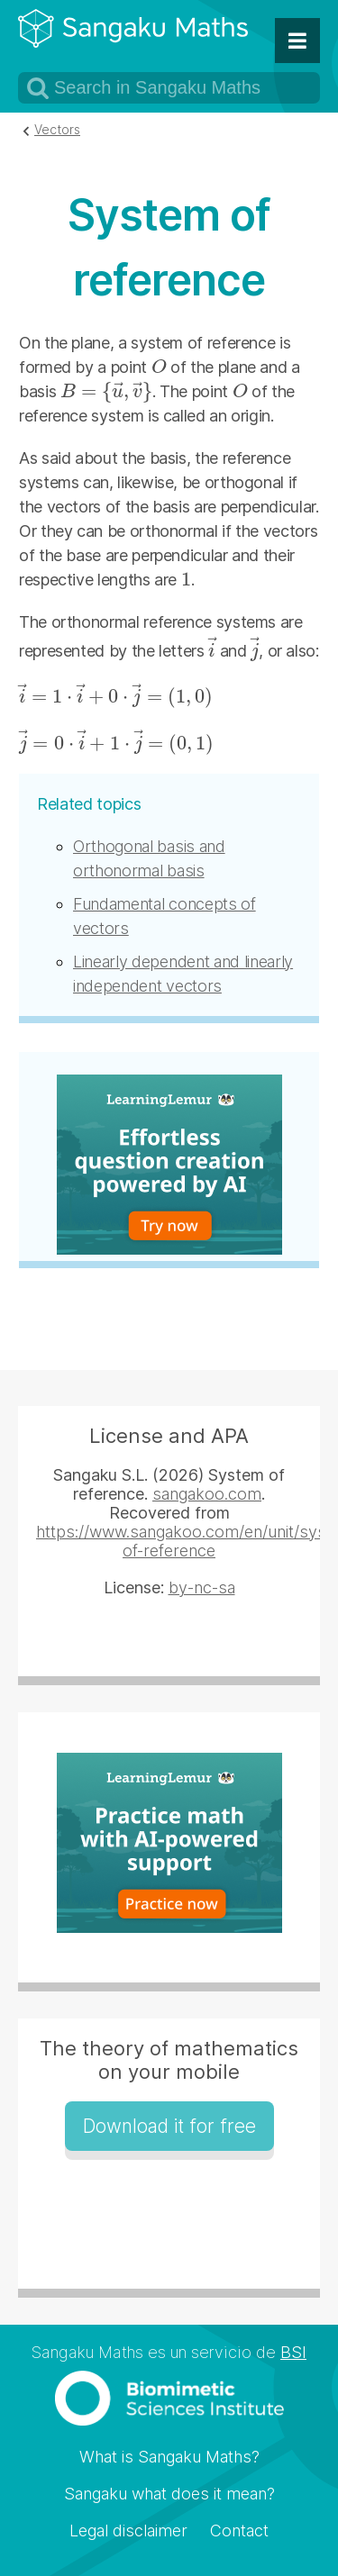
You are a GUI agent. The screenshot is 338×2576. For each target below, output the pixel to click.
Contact (239, 2530)
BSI (293, 2352)
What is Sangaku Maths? (169, 2456)
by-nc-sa (202, 1587)
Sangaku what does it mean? (169, 2493)
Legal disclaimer (128, 2530)
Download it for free (169, 2126)
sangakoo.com (206, 1493)
